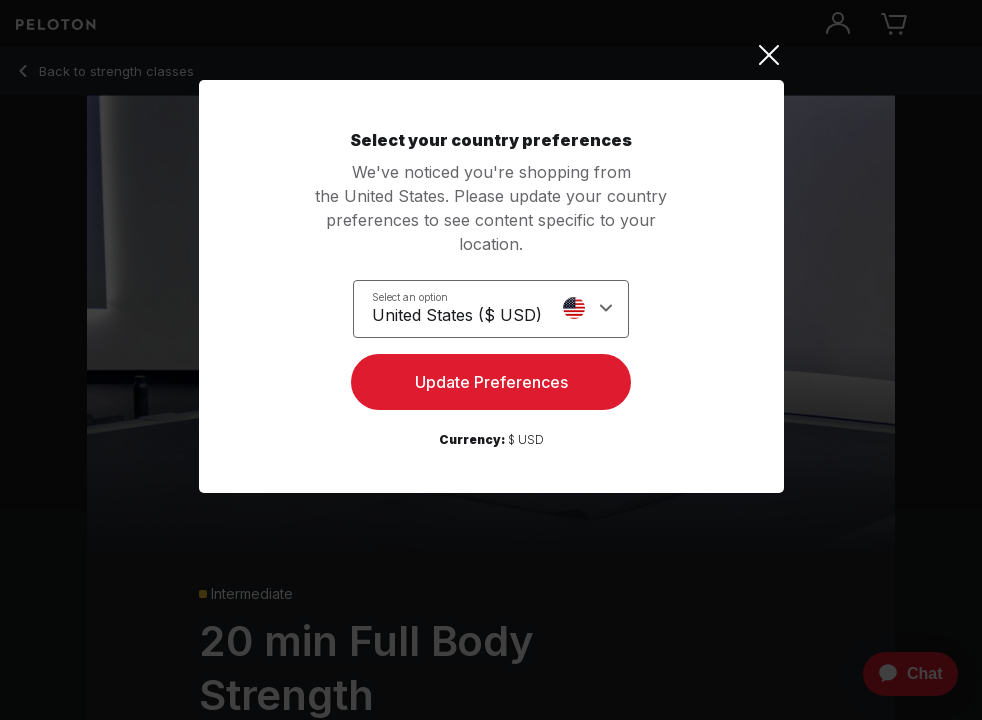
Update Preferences (491, 382)
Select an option (410, 297)
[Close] (491, 55)
